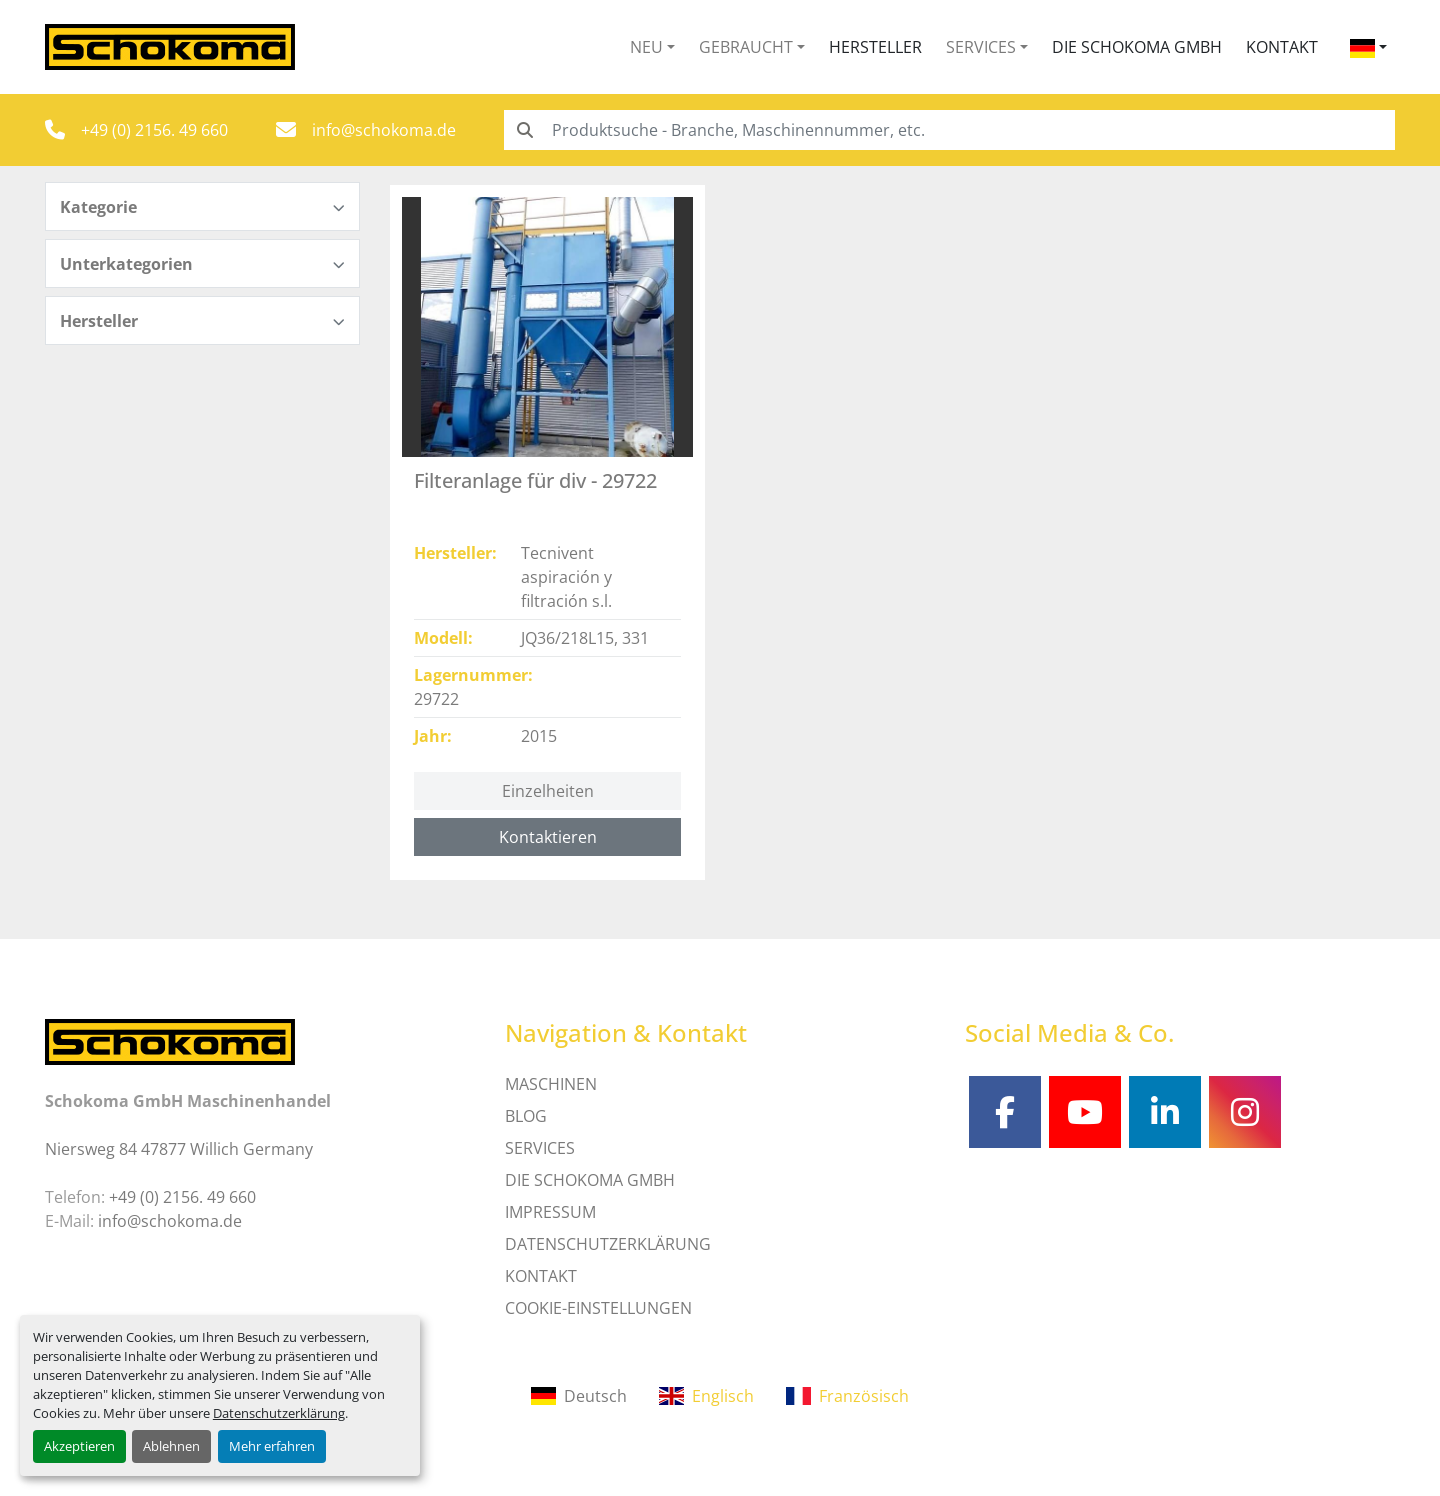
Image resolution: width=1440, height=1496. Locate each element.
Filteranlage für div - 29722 (535, 480)
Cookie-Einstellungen (598, 1308)
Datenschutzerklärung (279, 1413)
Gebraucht (746, 47)
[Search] (949, 130)
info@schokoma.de (384, 130)
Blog (526, 1116)
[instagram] (1245, 1112)
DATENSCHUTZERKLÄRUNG (608, 1244)
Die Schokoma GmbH (1137, 47)
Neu (646, 47)
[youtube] (1085, 1112)
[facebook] (1005, 1112)
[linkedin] (1165, 1112)
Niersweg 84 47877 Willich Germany (179, 1149)
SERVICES (540, 1148)
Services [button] (981, 47)
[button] (652, 47)
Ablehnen (171, 1446)
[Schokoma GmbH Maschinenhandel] (170, 1040)
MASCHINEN (551, 1084)
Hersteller (875, 47)
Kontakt (1282, 47)
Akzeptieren (79, 1446)
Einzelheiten (548, 791)
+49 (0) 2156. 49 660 (154, 130)
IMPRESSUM (550, 1212)
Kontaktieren (548, 837)
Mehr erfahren (272, 1446)
